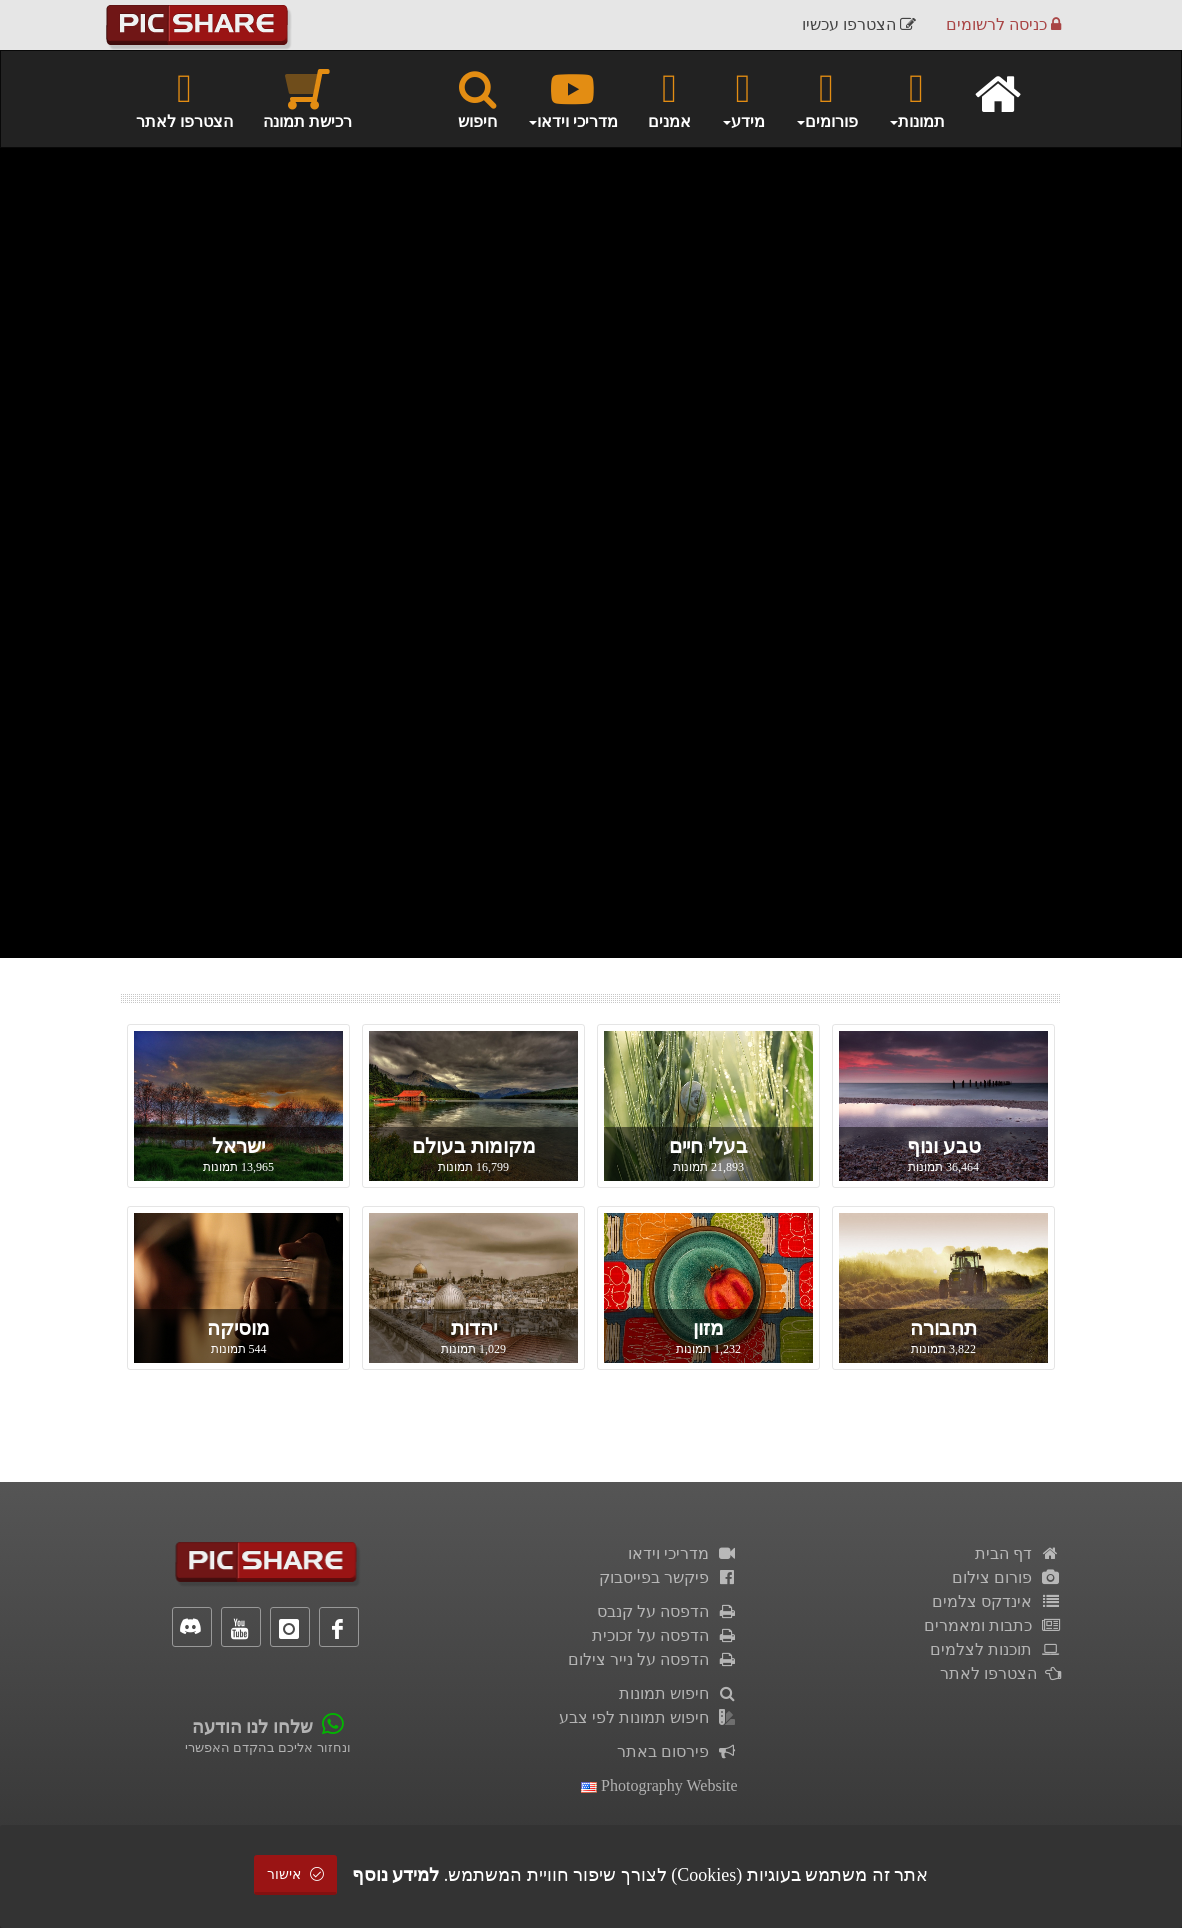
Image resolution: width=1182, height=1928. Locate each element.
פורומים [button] (826, 98)
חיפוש (477, 98)
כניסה (1003, 24)
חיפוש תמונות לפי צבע (648, 1717)
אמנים (669, 98)
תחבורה (943, 1328)
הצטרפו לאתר (184, 98)
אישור (296, 1874)
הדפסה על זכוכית (665, 1635)
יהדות (474, 1328)
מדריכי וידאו (683, 1553)
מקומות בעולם (474, 1146)
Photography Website (659, 1785)
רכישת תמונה (307, 98)
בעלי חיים (708, 1146)
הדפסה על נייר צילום (653, 1659)
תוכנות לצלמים (995, 1649)
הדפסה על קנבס (667, 1611)
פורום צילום (1006, 1577)
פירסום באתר (677, 1751)
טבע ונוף (944, 1146)
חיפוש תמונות (678, 1693)
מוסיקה (238, 1328)
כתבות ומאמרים (992, 1625)
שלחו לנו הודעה (252, 1727)
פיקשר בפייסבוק (668, 1577)
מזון (708, 1328)
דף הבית (1018, 1553)
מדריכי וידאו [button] (572, 98)
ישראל (238, 1146)
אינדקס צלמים (996, 1601)
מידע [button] (743, 98)
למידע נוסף (396, 1875)
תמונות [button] (916, 98)
